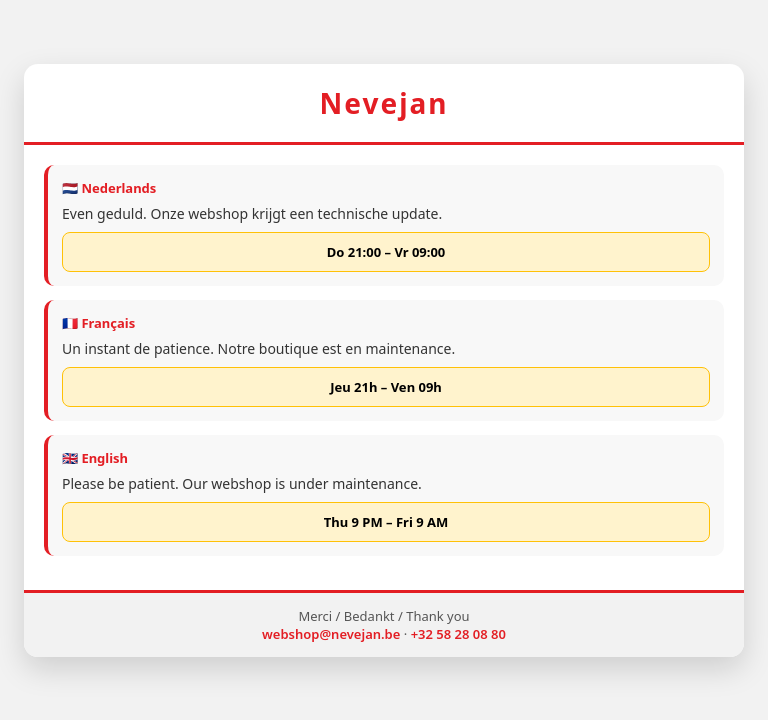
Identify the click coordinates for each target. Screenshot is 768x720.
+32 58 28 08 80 (458, 634)
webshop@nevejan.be (331, 634)
